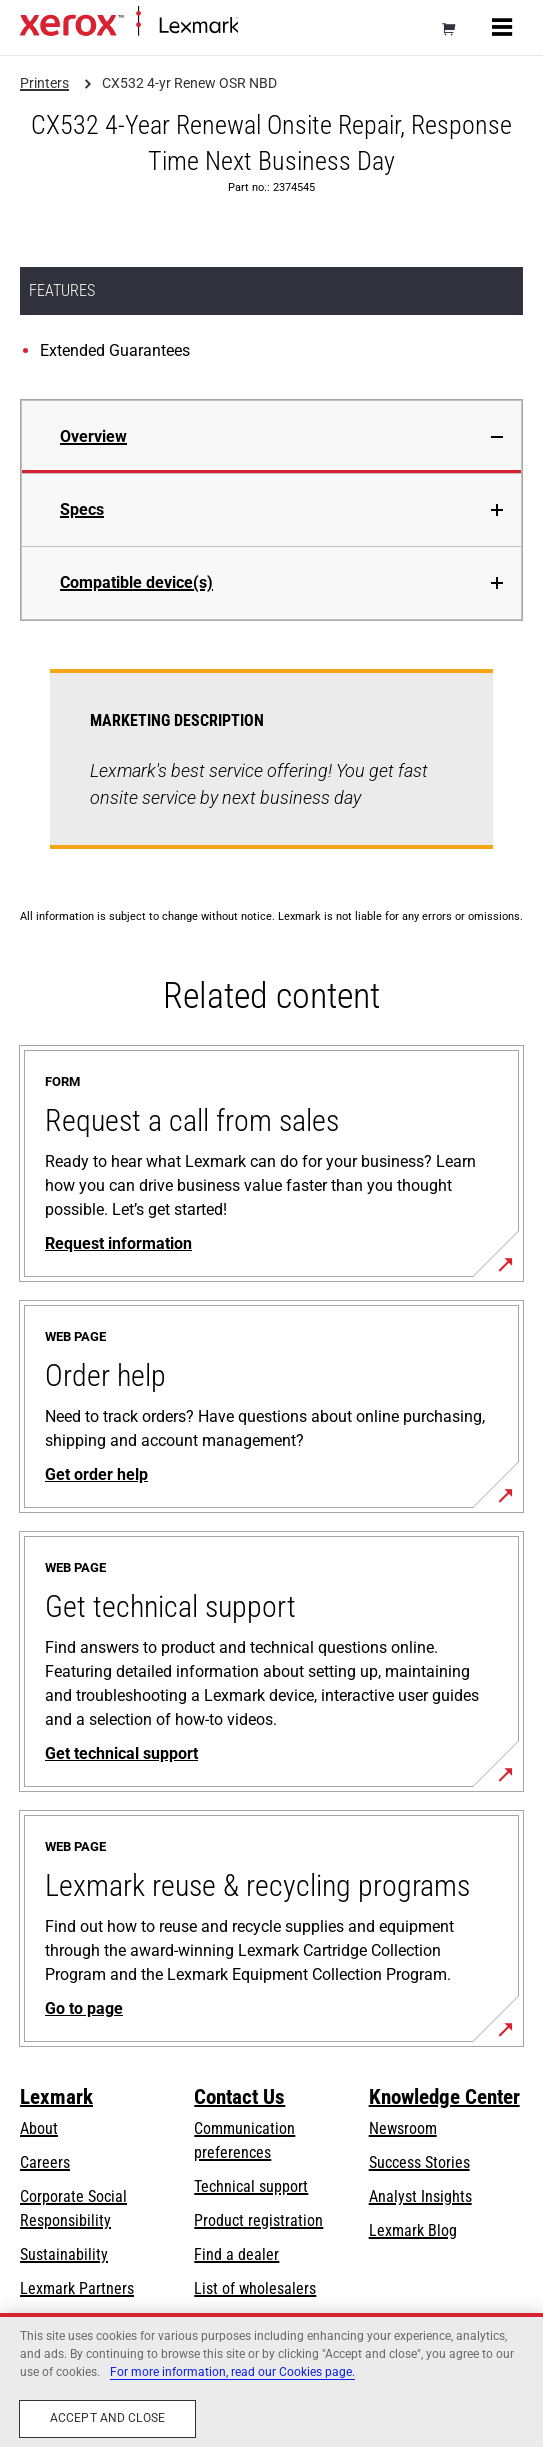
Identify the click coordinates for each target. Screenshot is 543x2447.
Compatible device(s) (136, 582)
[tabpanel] (271, 771)
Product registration (258, 2220)
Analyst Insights (420, 2196)
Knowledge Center (444, 2097)
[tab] (271, 436)
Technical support (251, 2186)
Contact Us (239, 2097)
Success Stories (419, 2162)
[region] (271, 2380)
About (39, 2128)
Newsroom (403, 2128)
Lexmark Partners (77, 2288)
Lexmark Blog (413, 2230)
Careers (45, 2162)
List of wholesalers (255, 2288)
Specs (82, 509)
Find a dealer (236, 2254)
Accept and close (107, 2418)
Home (254, 26)
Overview (93, 436)
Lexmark (56, 2097)
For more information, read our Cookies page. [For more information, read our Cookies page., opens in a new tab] (232, 2372)
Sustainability (64, 2254)
